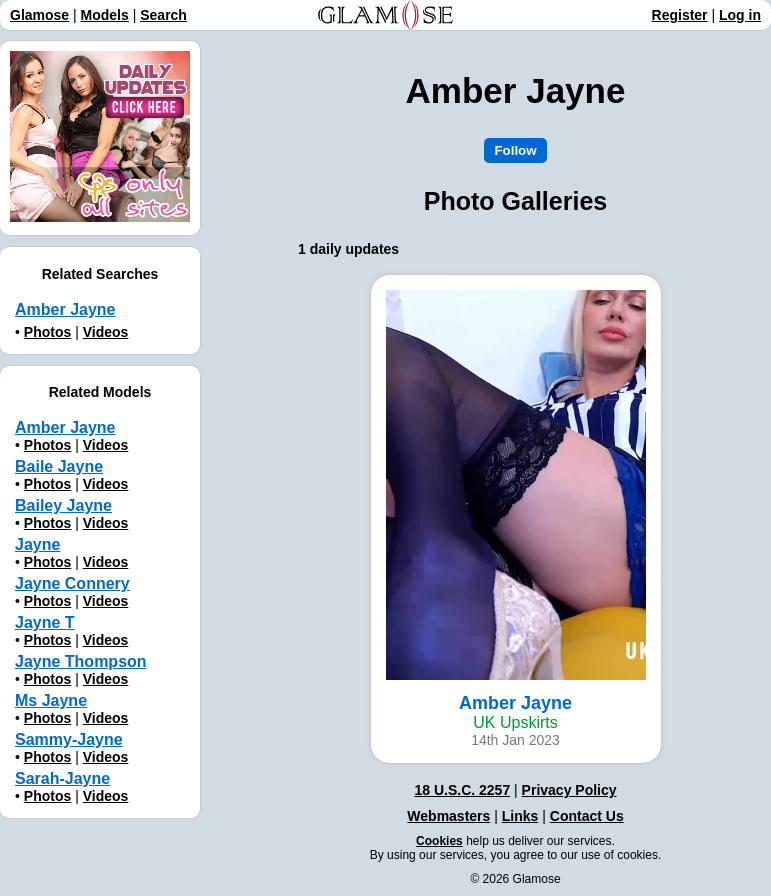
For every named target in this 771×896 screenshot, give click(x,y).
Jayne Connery (72, 583)
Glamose (39, 15)
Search (163, 15)
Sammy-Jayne (69, 739)
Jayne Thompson (81, 661)
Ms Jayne (51, 700)
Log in (740, 15)
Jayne (37, 544)
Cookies (439, 841)
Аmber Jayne (65, 309)
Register (680, 15)
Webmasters (448, 816)
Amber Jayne (65, 427)
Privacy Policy (569, 790)
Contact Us (587, 816)
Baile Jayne (59, 466)
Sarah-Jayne (62, 778)
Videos (106, 332)
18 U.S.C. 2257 (462, 790)
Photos (47, 332)
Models (105, 15)
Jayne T (45, 622)
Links (520, 816)
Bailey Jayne (63, 505)
